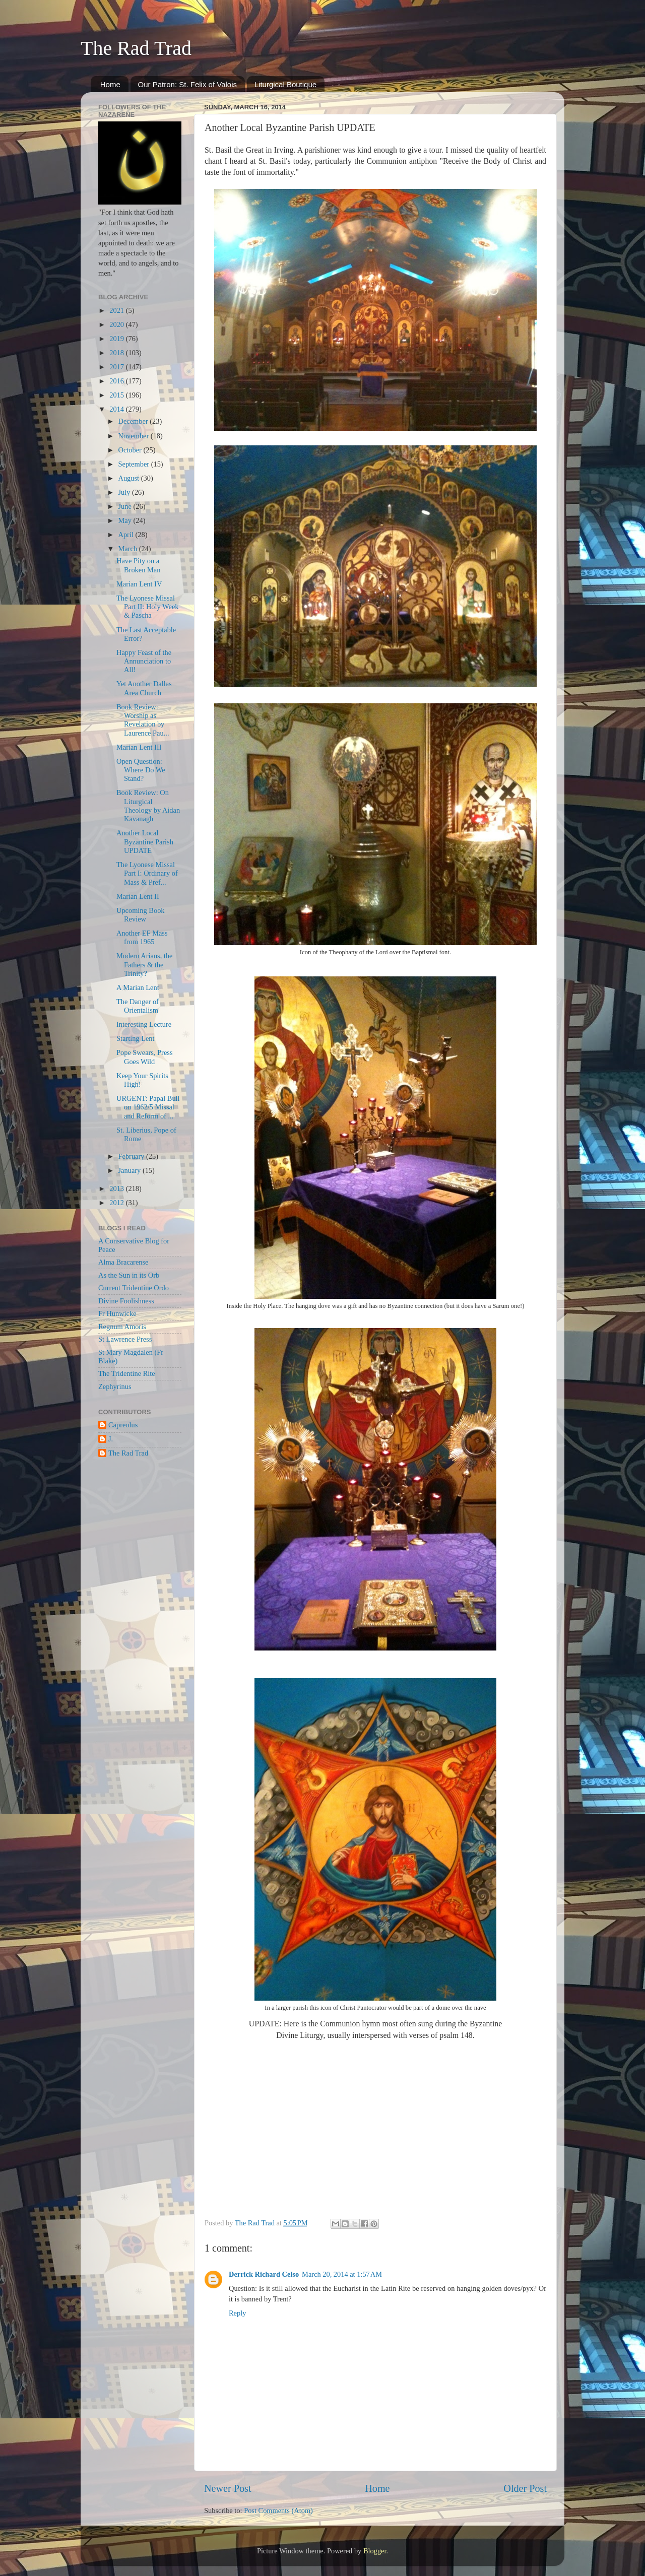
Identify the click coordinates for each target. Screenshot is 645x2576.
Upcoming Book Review (140, 914)
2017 (117, 367)
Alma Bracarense (123, 1262)
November (134, 436)
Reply (237, 2313)
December (134, 421)
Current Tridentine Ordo (133, 1288)
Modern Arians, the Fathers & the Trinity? (144, 964)
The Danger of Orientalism (137, 1006)
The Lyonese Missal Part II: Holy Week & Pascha (147, 607)
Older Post (525, 2488)
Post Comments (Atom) (278, 2510)
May (126, 520)
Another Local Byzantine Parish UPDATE (144, 841)
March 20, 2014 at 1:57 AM (342, 2274)
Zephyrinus (115, 1386)
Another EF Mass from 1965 (142, 937)
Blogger (374, 2551)
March (128, 549)
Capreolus (123, 1425)
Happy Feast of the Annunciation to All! (143, 661)
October (131, 450)
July (125, 492)
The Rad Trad (136, 48)
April (127, 535)
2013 (117, 1188)
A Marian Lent (137, 987)
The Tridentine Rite (126, 1373)
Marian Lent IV (139, 584)
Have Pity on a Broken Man (138, 565)
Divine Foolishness (126, 1301)
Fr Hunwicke (117, 1313)
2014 (117, 409)
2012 (117, 1203)
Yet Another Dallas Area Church (144, 688)
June (126, 506)
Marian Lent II (137, 896)
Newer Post (227, 2488)
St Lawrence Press (125, 1339)
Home (110, 84)
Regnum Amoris (122, 1327)
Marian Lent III (139, 747)
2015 (117, 395)
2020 (117, 324)
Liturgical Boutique (285, 84)
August (129, 478)
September (134, 464)
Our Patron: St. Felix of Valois (187, 84)
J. (110, 1439)
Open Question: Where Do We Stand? (140, 770)
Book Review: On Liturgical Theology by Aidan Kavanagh (148, 805)
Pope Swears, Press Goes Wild (144, 1056)
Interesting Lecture (143, 1024)
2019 (117, 339)
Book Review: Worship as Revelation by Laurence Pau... (142, 720)
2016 (117, 381)
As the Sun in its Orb (128, 1275)
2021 (117, 310)
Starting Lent (135, 1038)
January (130, 1170)
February (132, 1156)
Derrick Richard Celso (264, 2274)
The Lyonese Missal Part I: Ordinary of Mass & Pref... (147, 873)
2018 (117, 353)
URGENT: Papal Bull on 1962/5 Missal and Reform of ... (148, 1107)
